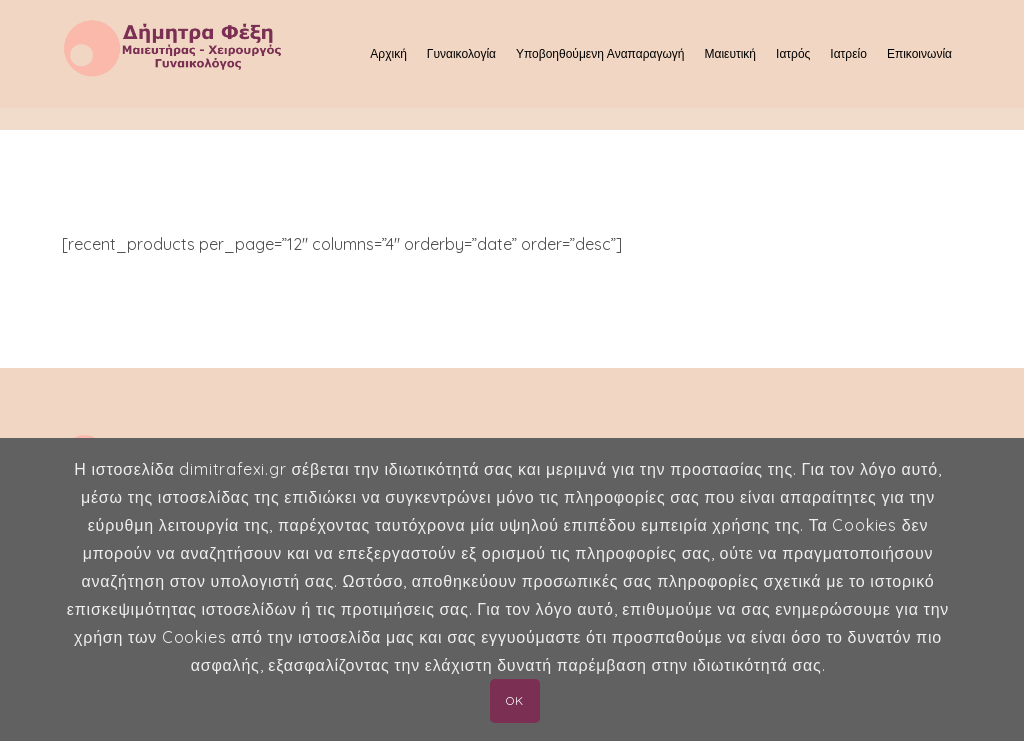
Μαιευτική (730, 53)
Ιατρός (793, 53)
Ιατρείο (848, 53)
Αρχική (388, 53)
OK (514, 700)
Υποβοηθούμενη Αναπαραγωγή (600, 53)
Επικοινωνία (919, 53)
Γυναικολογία (461, 53)
